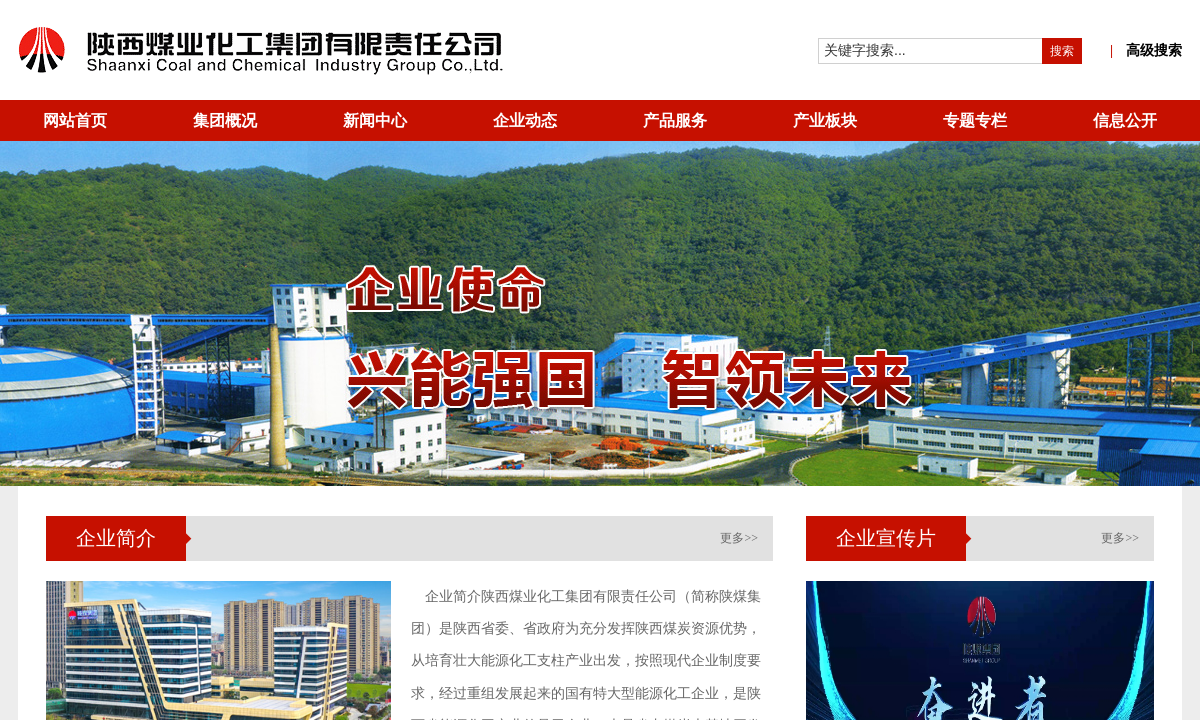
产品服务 (675, 120)
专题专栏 (975, 120)
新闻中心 (375, 120)
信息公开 (1125, 120)
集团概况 (225, 120)
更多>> (739, 538)
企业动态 (525, 120)
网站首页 (75, 120)
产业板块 (825, 120)
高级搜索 (1146, 50)
